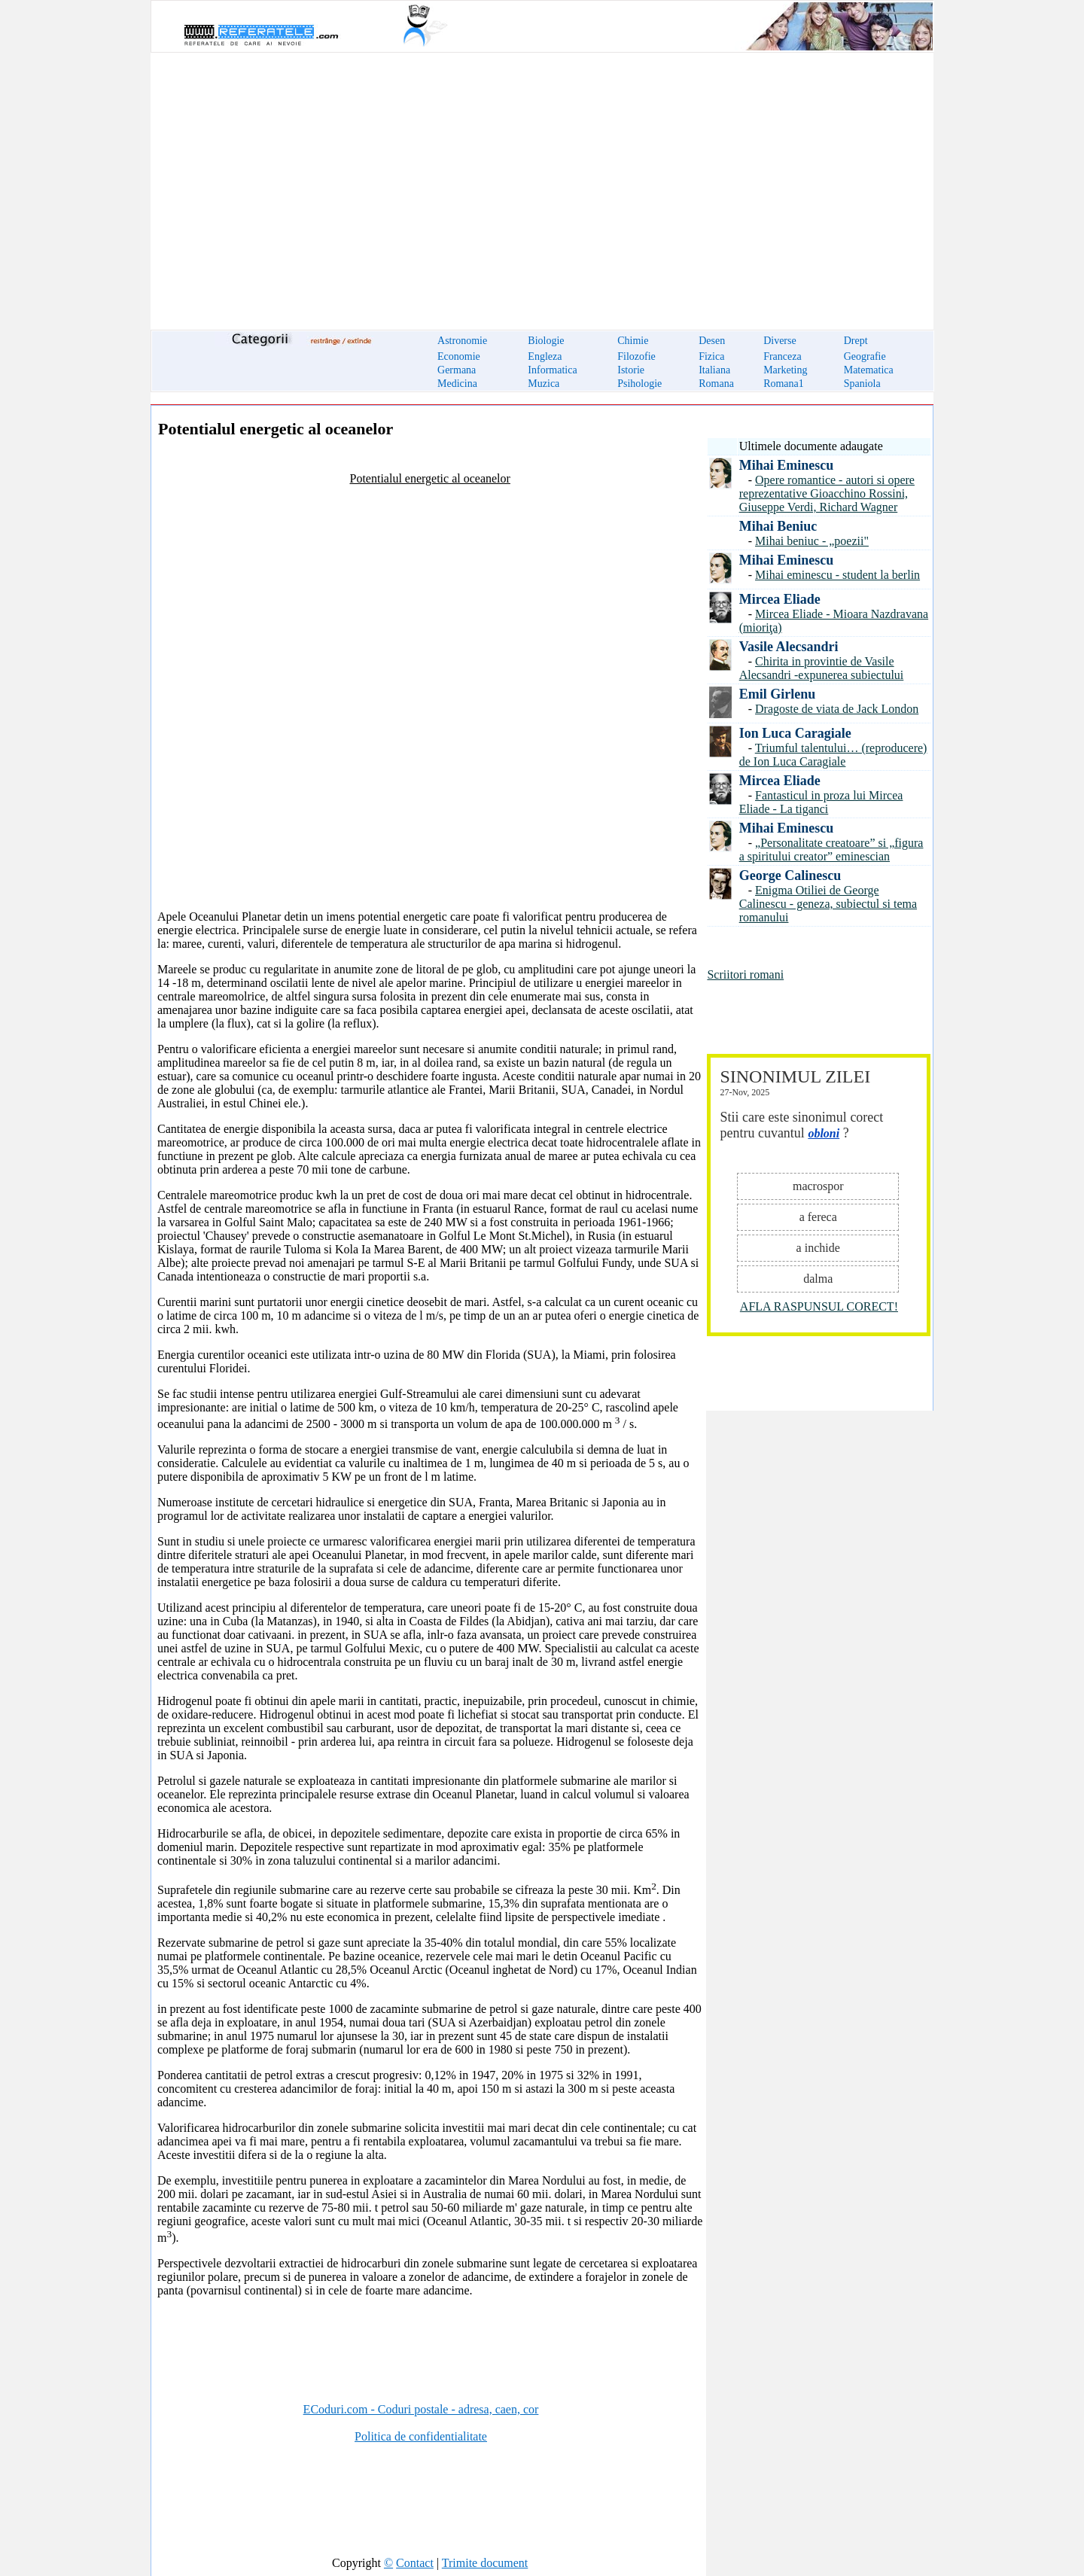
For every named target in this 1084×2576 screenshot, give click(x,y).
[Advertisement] (542, 182)
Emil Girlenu (777, 694)
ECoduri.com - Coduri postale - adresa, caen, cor (421, 2409)
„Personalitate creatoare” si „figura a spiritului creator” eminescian (831, 849)
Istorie (630, 370)
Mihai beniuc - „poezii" (812, 540)
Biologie (546, 340)
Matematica (869, 370)
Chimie (632, 340)
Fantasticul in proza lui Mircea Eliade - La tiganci (821, 802)
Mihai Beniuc (778, 526)
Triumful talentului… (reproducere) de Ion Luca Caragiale (833, 754)
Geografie (865, 356)
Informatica (552, 370)
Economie (458, 356)
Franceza (782, 356)
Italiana (714, 370)
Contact (415, 2562)
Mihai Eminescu (786, 465)
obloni (823, 1133)
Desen (712, 340)
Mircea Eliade (780, 599)
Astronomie (462, 340)
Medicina (457, 383)
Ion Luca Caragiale (795, 733)
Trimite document (485, 2562)
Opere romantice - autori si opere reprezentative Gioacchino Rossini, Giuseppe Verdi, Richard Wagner (827, 493)
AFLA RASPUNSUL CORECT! (819, 1306)
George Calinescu (790, 875)
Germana (456, 370)
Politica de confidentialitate (421, 2436)
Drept (856, 340)
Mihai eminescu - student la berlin (837, 574)
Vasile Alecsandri (789, 646)
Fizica (711, 356)
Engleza (545, 356)
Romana (716, 383)
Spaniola (862, 383)
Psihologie (639, 383)
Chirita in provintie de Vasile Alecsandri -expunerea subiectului (821, 668)
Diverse (779, 340)
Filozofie (636, 356)
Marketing (785, 370)
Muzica (543, 383)
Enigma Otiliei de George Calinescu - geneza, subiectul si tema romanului (828, 904)
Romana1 (783, 383)
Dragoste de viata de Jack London (836, 708)
